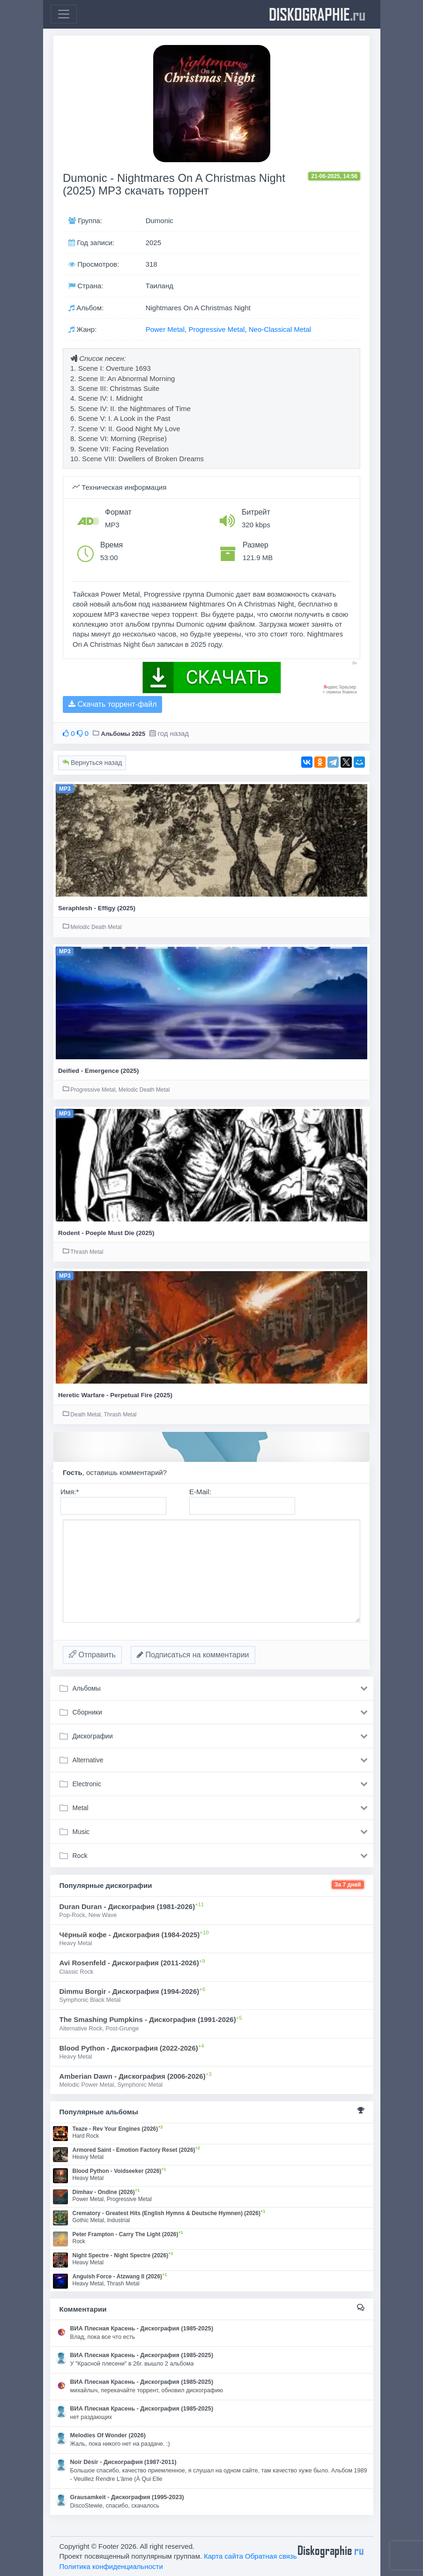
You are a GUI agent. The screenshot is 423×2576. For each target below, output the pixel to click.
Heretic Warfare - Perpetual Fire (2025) (115, 1395)
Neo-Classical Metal (280, 329)
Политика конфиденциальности (111, 2566)
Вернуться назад (92, 762)
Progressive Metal (216, 329)
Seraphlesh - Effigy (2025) (96, 908)
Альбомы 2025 (123, 733)
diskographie (317, 14)
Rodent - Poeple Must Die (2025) (106, 1232)
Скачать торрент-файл (112, 704)
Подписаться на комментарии (193, 1655)
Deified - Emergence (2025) (98, 1070)
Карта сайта (223, 2556)
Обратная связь (271, 2556)
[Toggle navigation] (64, 14)
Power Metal (165, 329)
